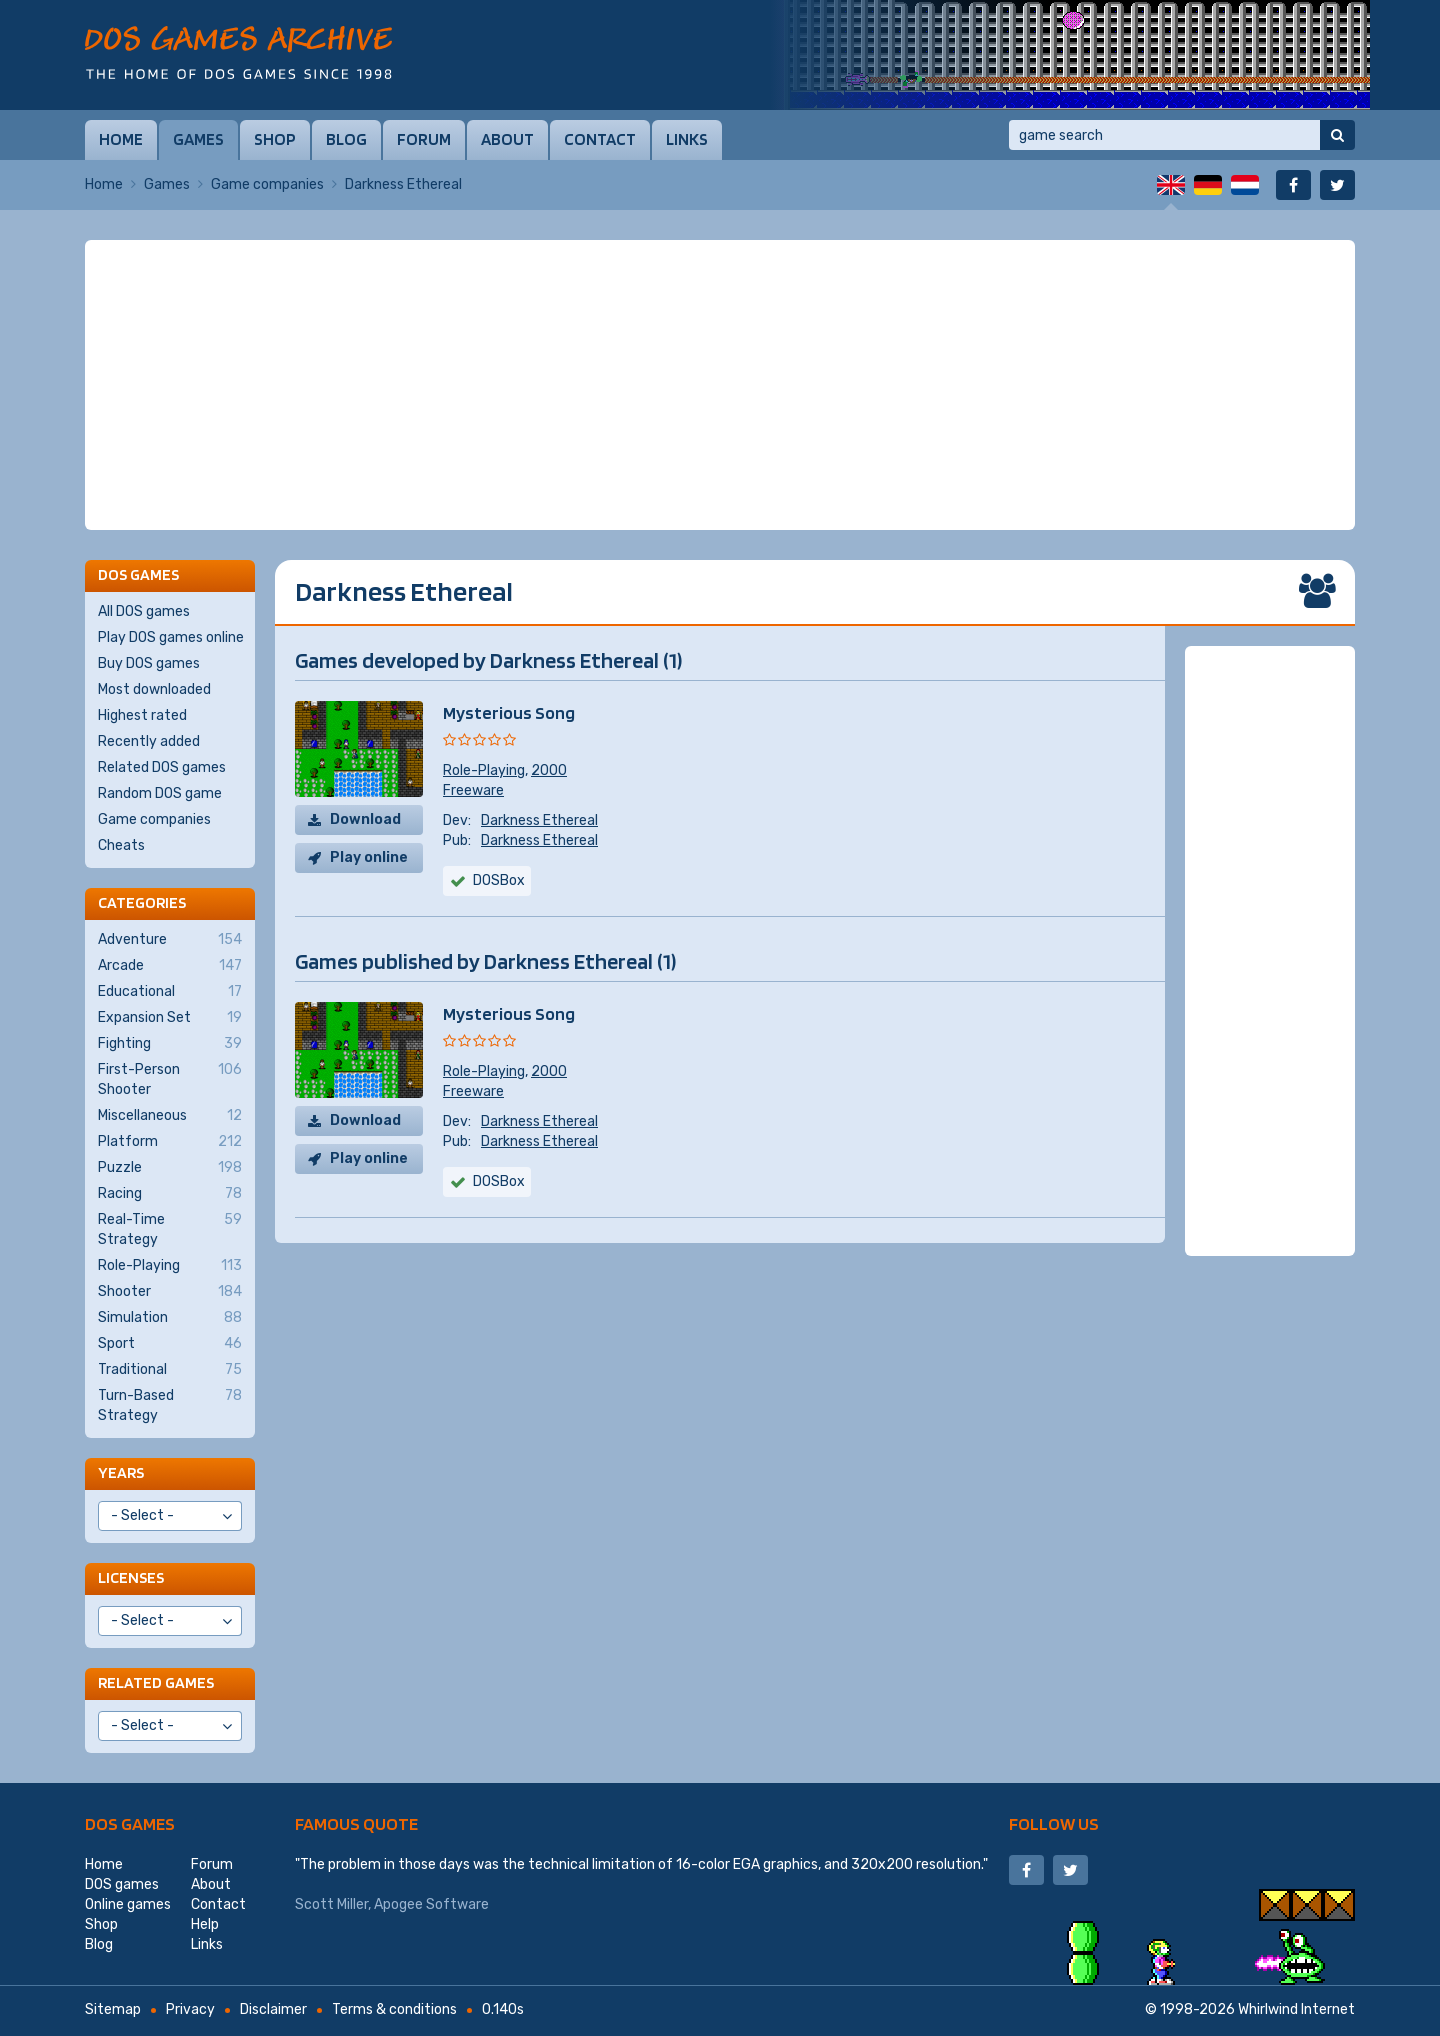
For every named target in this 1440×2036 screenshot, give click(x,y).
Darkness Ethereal (539, 820)
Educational (170, 992)
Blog (346, 139)
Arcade (170, 966)
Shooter (170, 1292)
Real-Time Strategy (170, 1229)
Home (121, 139)
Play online (369, 857)
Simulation (170, 1318)
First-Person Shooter (170, 1079)
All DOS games (144, 611)
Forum (424, 139)
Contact (600, 139)
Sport (170, 1344)
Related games (156, 1682)
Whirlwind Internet (1296, 2009)
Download (365, 819)
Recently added (149, 741)
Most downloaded (154, 689)
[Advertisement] (720, 385)
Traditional (170, 1370)
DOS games (130, 1823)
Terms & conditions (394, 2009)
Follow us (1054, 1823)
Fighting (170, 1044)
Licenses (131, 1577)
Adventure (170, 940)
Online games (128, 1904)
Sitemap (113, 2009)
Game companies (267, 184)
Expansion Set (170, 1018)
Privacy (190, 2009)
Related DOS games (162, 767)
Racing (170, 1194)
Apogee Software (431, 1904)
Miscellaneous (170, 1116)
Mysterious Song (509, 712)
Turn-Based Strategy (170, 1405)
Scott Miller (331, 1904)
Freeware (473, 790)
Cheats (121, 845)
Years (121, 1472)
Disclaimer (273, 2009)
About (507, 139)
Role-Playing (484, 770)
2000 (549, 770)
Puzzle (170, 1168)
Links (687, 139)
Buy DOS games (149, 663)
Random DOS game (160, 793)
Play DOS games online (171, 637)
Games (198, 139)
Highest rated (142, 715)
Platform (170, 1142)
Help (205, 1924)
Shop (275, 139)
